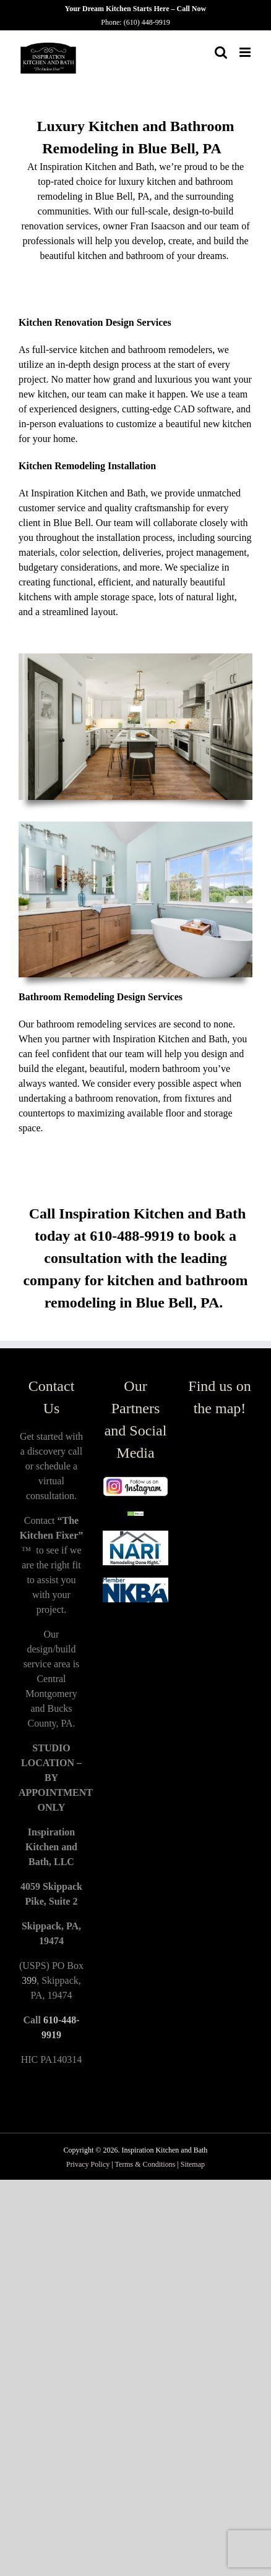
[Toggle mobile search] (221, 52)
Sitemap (193, 2164)
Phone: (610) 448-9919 (135, 22)
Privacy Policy (88, 2164)
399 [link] (29, 1980)
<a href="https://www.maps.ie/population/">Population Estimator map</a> (219, 1617)
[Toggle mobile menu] (245, 52)
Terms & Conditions (145, 2164)
